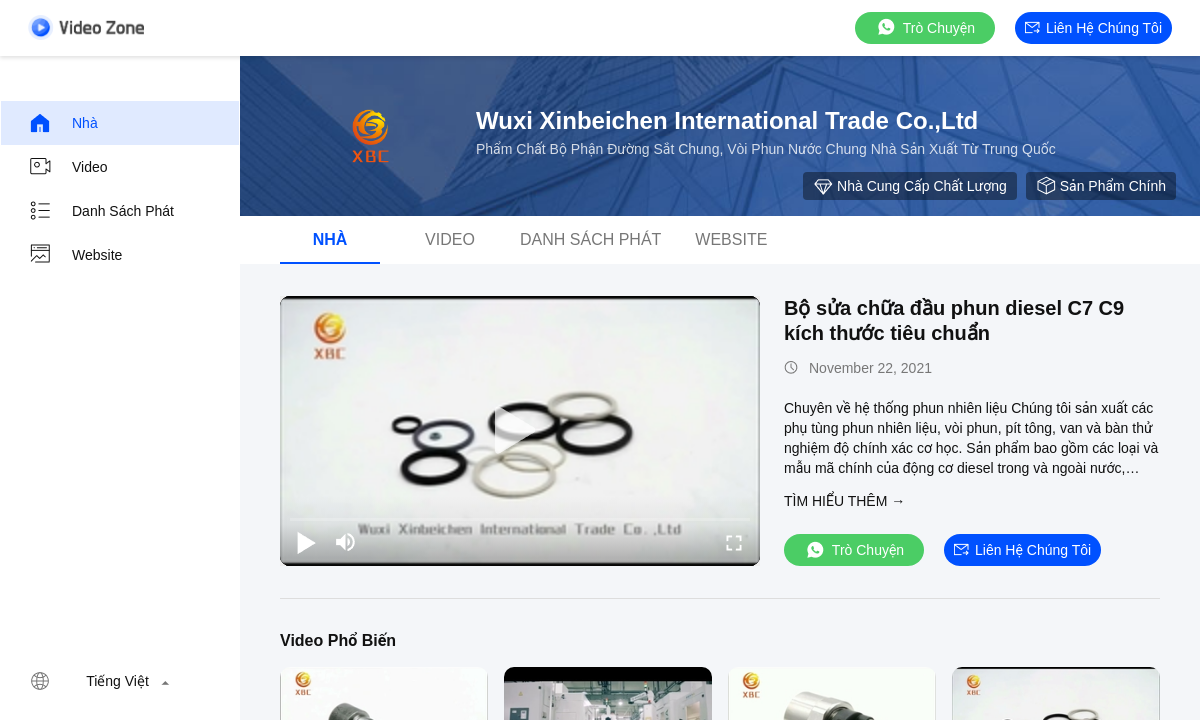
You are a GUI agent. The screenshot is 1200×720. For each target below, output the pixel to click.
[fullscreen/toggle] (734, 542)
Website (75, 255)
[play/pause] (306, 542)
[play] (520, 431)
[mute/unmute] (346, 542)
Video (68, 167)
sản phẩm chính (1101, 186)
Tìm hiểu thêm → (844, 501)
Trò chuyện (925, 27)
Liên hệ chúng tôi (1093, 28)
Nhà (63, 123)
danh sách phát (101, 211)
